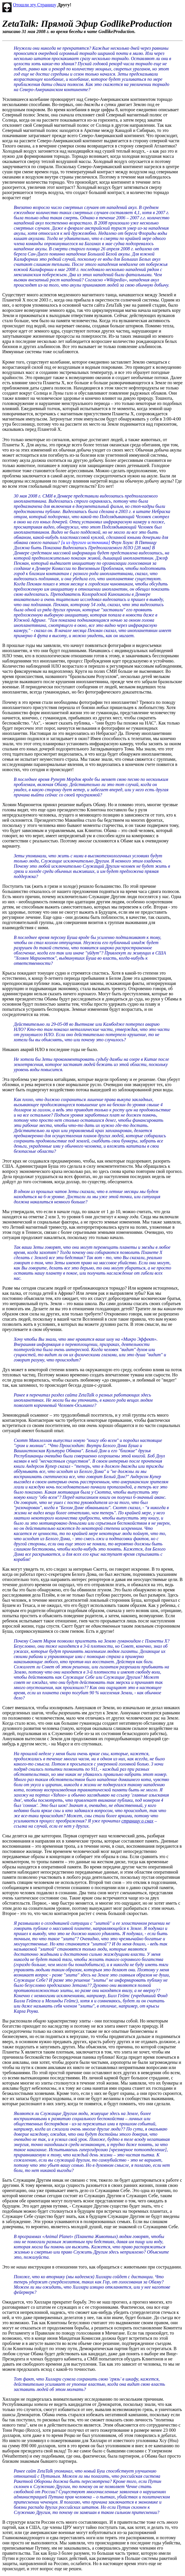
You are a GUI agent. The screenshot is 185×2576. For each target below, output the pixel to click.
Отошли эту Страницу (34, 4)
